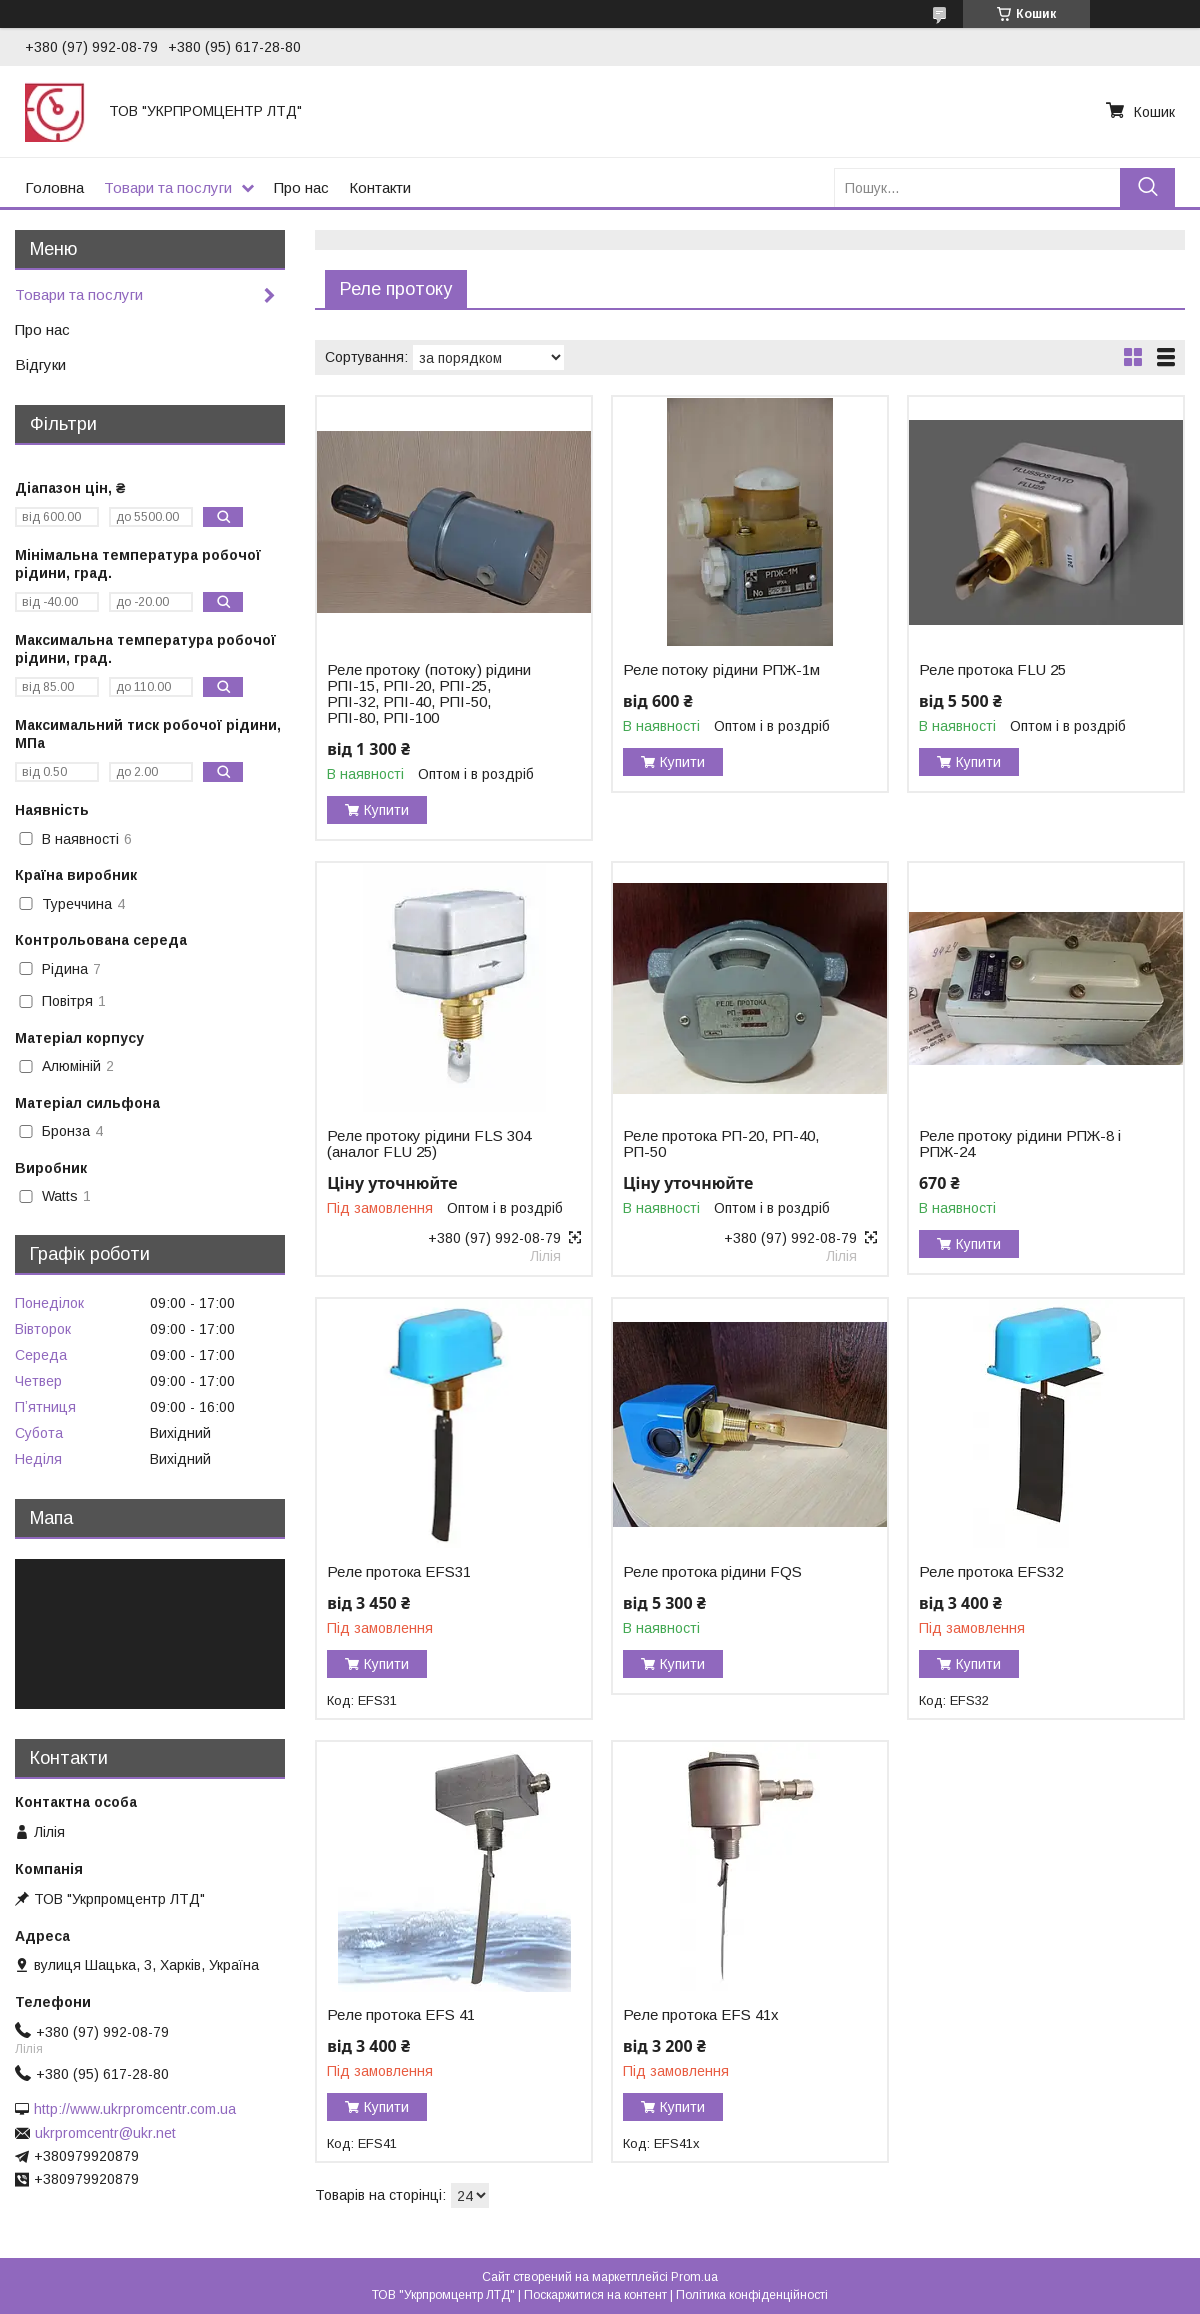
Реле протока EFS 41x (701, 2015)
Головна (54, 187)
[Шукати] (1147, 187)
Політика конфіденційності (752, 2295)
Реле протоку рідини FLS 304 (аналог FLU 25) (429, 1144)
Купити (386, 810)
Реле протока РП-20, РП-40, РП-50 (721, 1144)
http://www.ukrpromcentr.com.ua (135, 2109)
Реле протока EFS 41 (401, 2015)
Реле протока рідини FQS (712, 1572)
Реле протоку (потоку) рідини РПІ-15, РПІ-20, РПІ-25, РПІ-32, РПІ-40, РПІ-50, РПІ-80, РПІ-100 (429, 694)
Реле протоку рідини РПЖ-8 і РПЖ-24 (1020, 1144)
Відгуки (40, 364)
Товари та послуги (168, 187)
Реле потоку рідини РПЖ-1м (721, 670)
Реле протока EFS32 (991, 1572)
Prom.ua (694, 2277)
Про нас (301, 187)
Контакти (380, 187)
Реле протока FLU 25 (992, 670)
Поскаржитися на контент (595, 2295)
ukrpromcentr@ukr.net (105, 2133)
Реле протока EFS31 (399, 1572)
